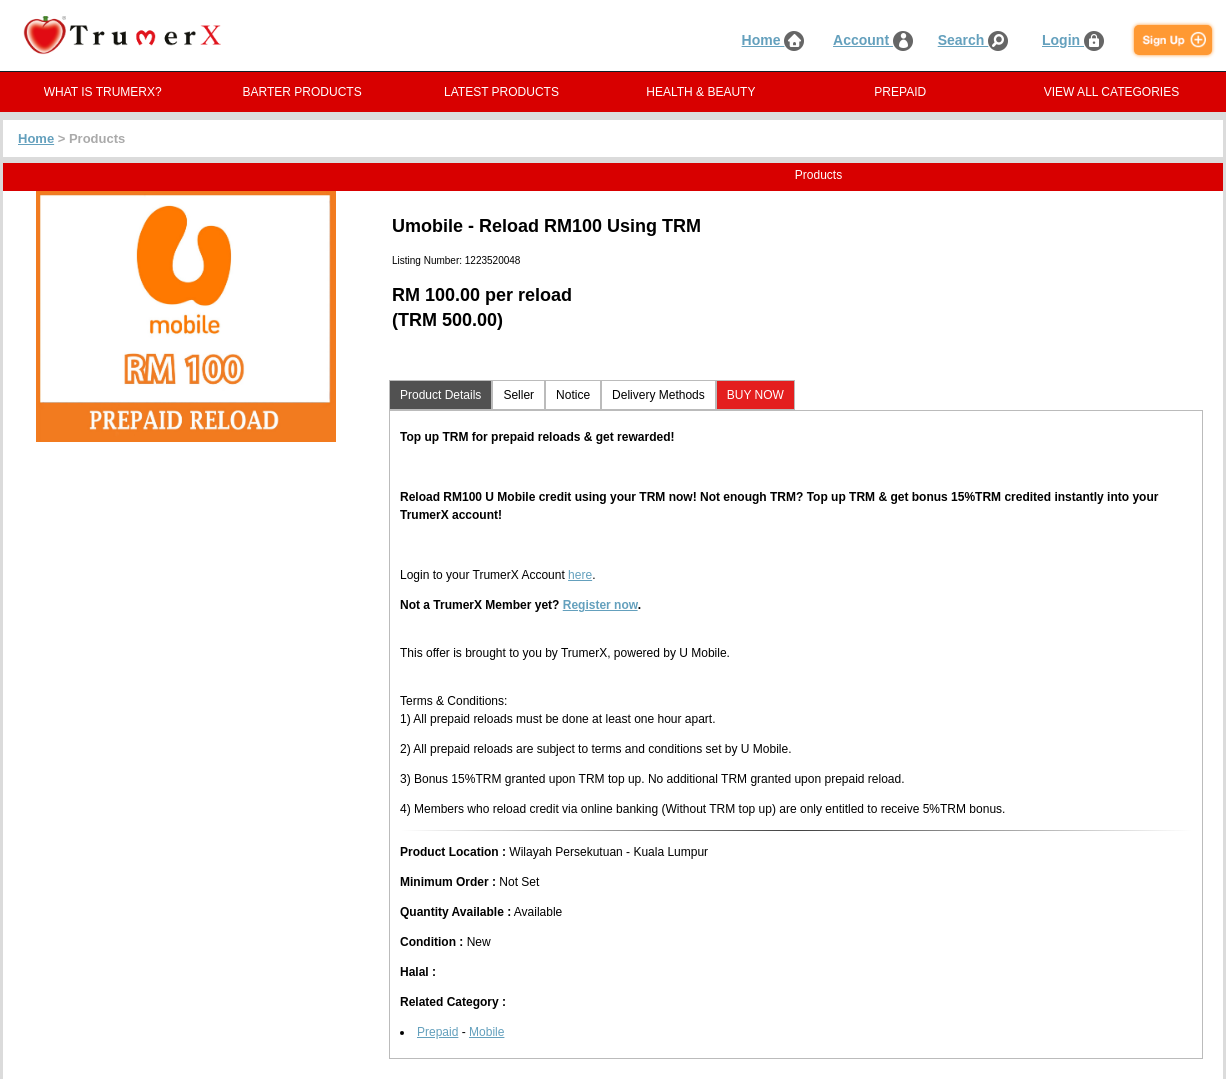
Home (773, 40)
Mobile (486, 1032)
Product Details (440, 395)
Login (1073, 40)
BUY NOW (755, 395)
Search (973, 40)
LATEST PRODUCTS (501, 92)
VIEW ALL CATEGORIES (1111, 92)
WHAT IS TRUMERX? (103, 92)
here (580, 575)
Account (873, 40)
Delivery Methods (658, 395)
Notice (573, 395)
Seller (518, 395)
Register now (600, 605)
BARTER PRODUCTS (302, 92)
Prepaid (437, 1032)
